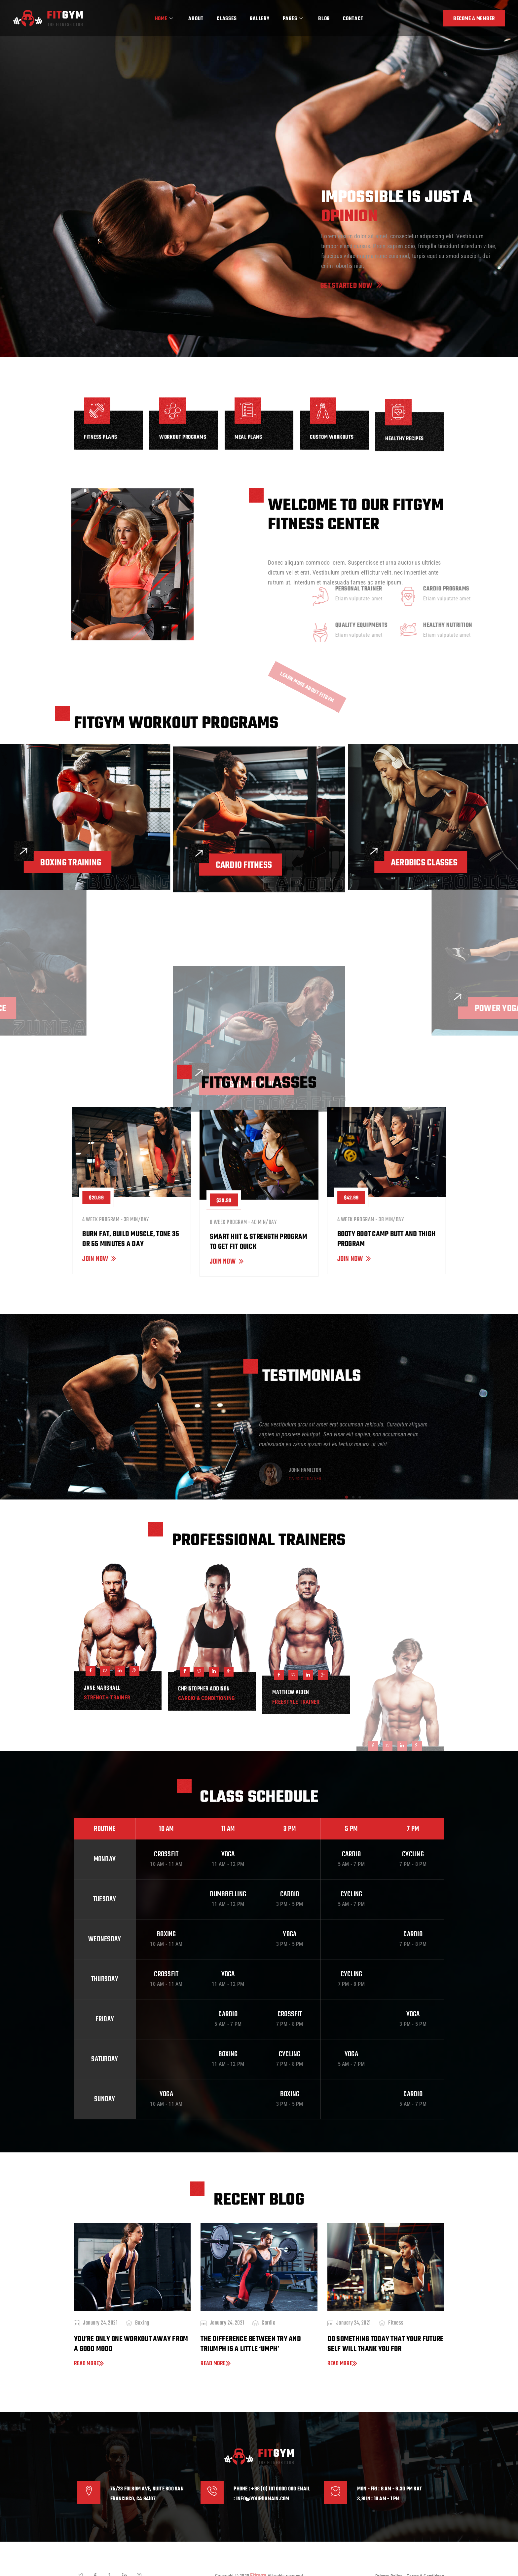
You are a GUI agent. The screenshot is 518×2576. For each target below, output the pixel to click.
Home (164, 19)
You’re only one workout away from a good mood (131, 2344)
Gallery (259, 19)
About (196, 19)
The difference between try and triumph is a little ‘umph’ (251, 2344)
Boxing (142, 2323)
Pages (293, 19)
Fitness (396, 2323)
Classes (227, 19)
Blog (324, 19)
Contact (353, 19)
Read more (89, 2363)
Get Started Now (296, 285)
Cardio (268, 2323)
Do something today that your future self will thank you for (385, 2344)
